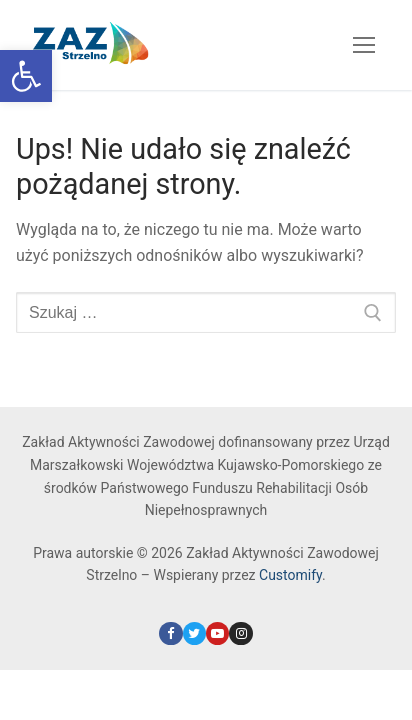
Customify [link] (290, 575)
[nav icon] (364, 45)
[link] (26, 76)
